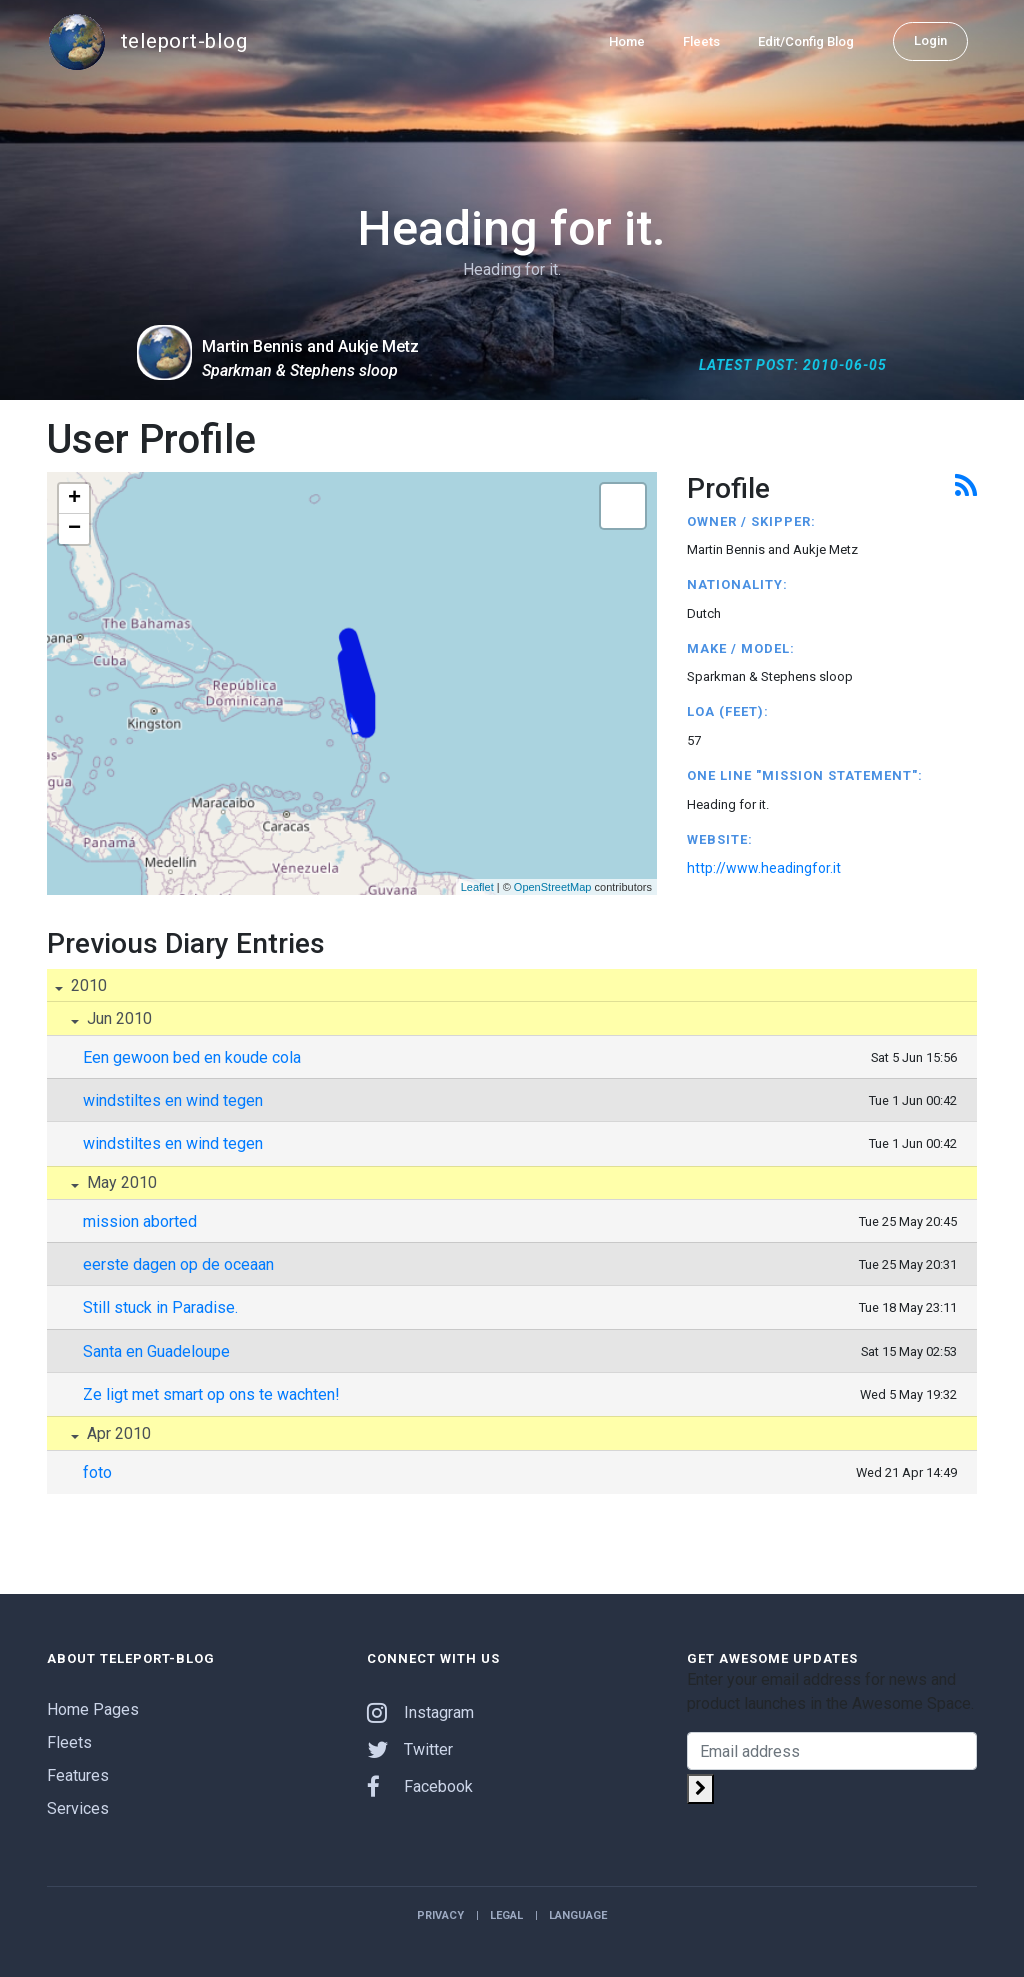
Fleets (701, 41)
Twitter (410, 1749)
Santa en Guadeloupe (156, 1351)
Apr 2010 (117, 1433)
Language (578, 1915)
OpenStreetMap (553, 887)
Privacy (440, 1915)
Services (78, 1808)
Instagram (420, 1712)
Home (627, 41)
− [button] (74, 529)
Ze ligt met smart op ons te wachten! (211, 1394)
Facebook (420, 1786)
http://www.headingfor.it (764, 868)
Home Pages (93, 1709)
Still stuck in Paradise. (160, 1307)
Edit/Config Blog (806, 41)
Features (78, 1775)
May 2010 (120, 1182)
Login (930, 40)
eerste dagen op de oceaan (178, 1264)
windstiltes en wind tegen (173, 1100)
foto (97, 1472)
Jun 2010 (117, 1018)
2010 (87, 985)
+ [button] (74, 499)
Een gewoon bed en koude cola (192, 1057)
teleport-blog (147, 42)
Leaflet (477, 887)
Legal (506, 1915)
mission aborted (140, 1221)
